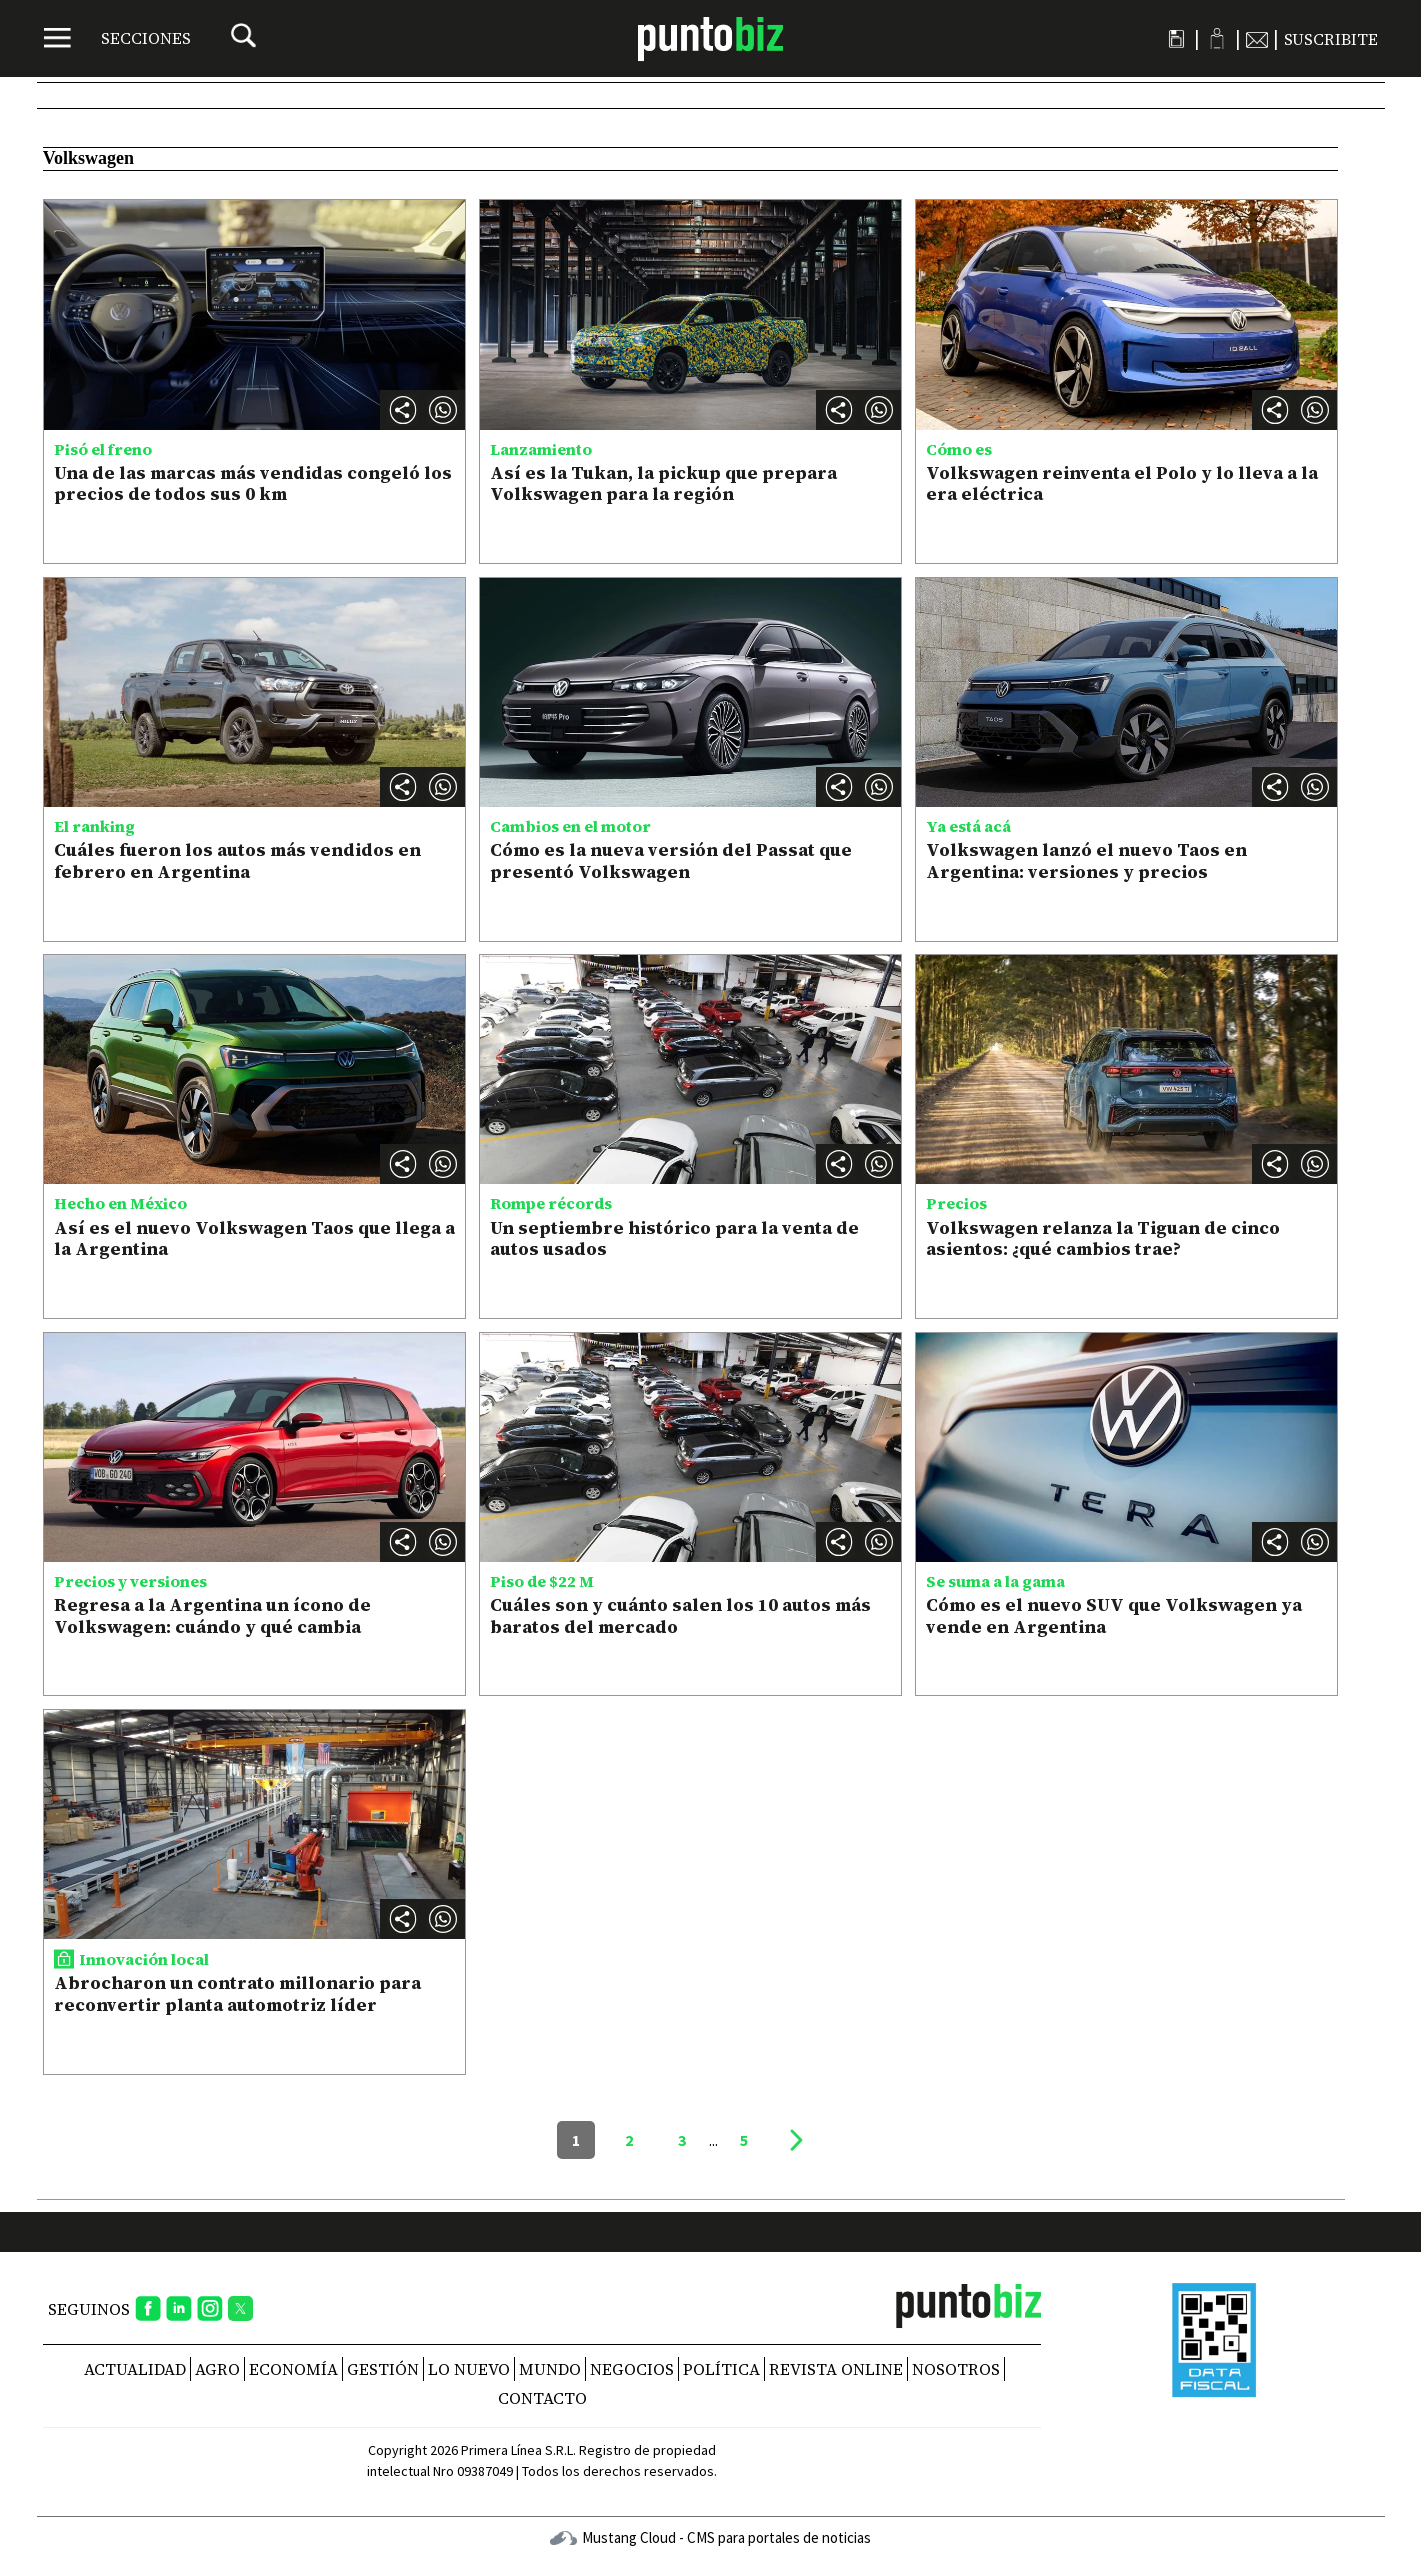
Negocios (632, 2369)
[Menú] (117, 38)
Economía (293, 2369)
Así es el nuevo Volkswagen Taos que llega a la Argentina (254, 1238)
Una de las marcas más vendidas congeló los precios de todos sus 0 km (253, 483)
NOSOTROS (956, 2369)
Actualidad (135, 2369)
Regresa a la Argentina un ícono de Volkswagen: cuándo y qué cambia (212, 1615)
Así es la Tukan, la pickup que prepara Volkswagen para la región (663, 483)
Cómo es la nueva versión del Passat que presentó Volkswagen (671, 860)
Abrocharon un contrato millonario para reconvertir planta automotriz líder (237, 1993)
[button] (443, 410)
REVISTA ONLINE (836, 2369)
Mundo (550, 2369)
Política (721, 2369)
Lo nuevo (469, 2369)
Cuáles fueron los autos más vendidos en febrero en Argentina (237, 860)
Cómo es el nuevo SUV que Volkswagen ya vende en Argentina (1114, 1615)
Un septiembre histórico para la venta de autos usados (674, 1238)
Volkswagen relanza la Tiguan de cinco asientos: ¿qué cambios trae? (1103, 1238)
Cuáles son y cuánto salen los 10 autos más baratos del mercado (680, 1615)
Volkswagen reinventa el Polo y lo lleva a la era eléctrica (1122, 483)
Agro (217, 2369)
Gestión (383, 2369)
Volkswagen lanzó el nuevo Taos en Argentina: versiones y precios (1086, 860)
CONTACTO (542, 2398)
